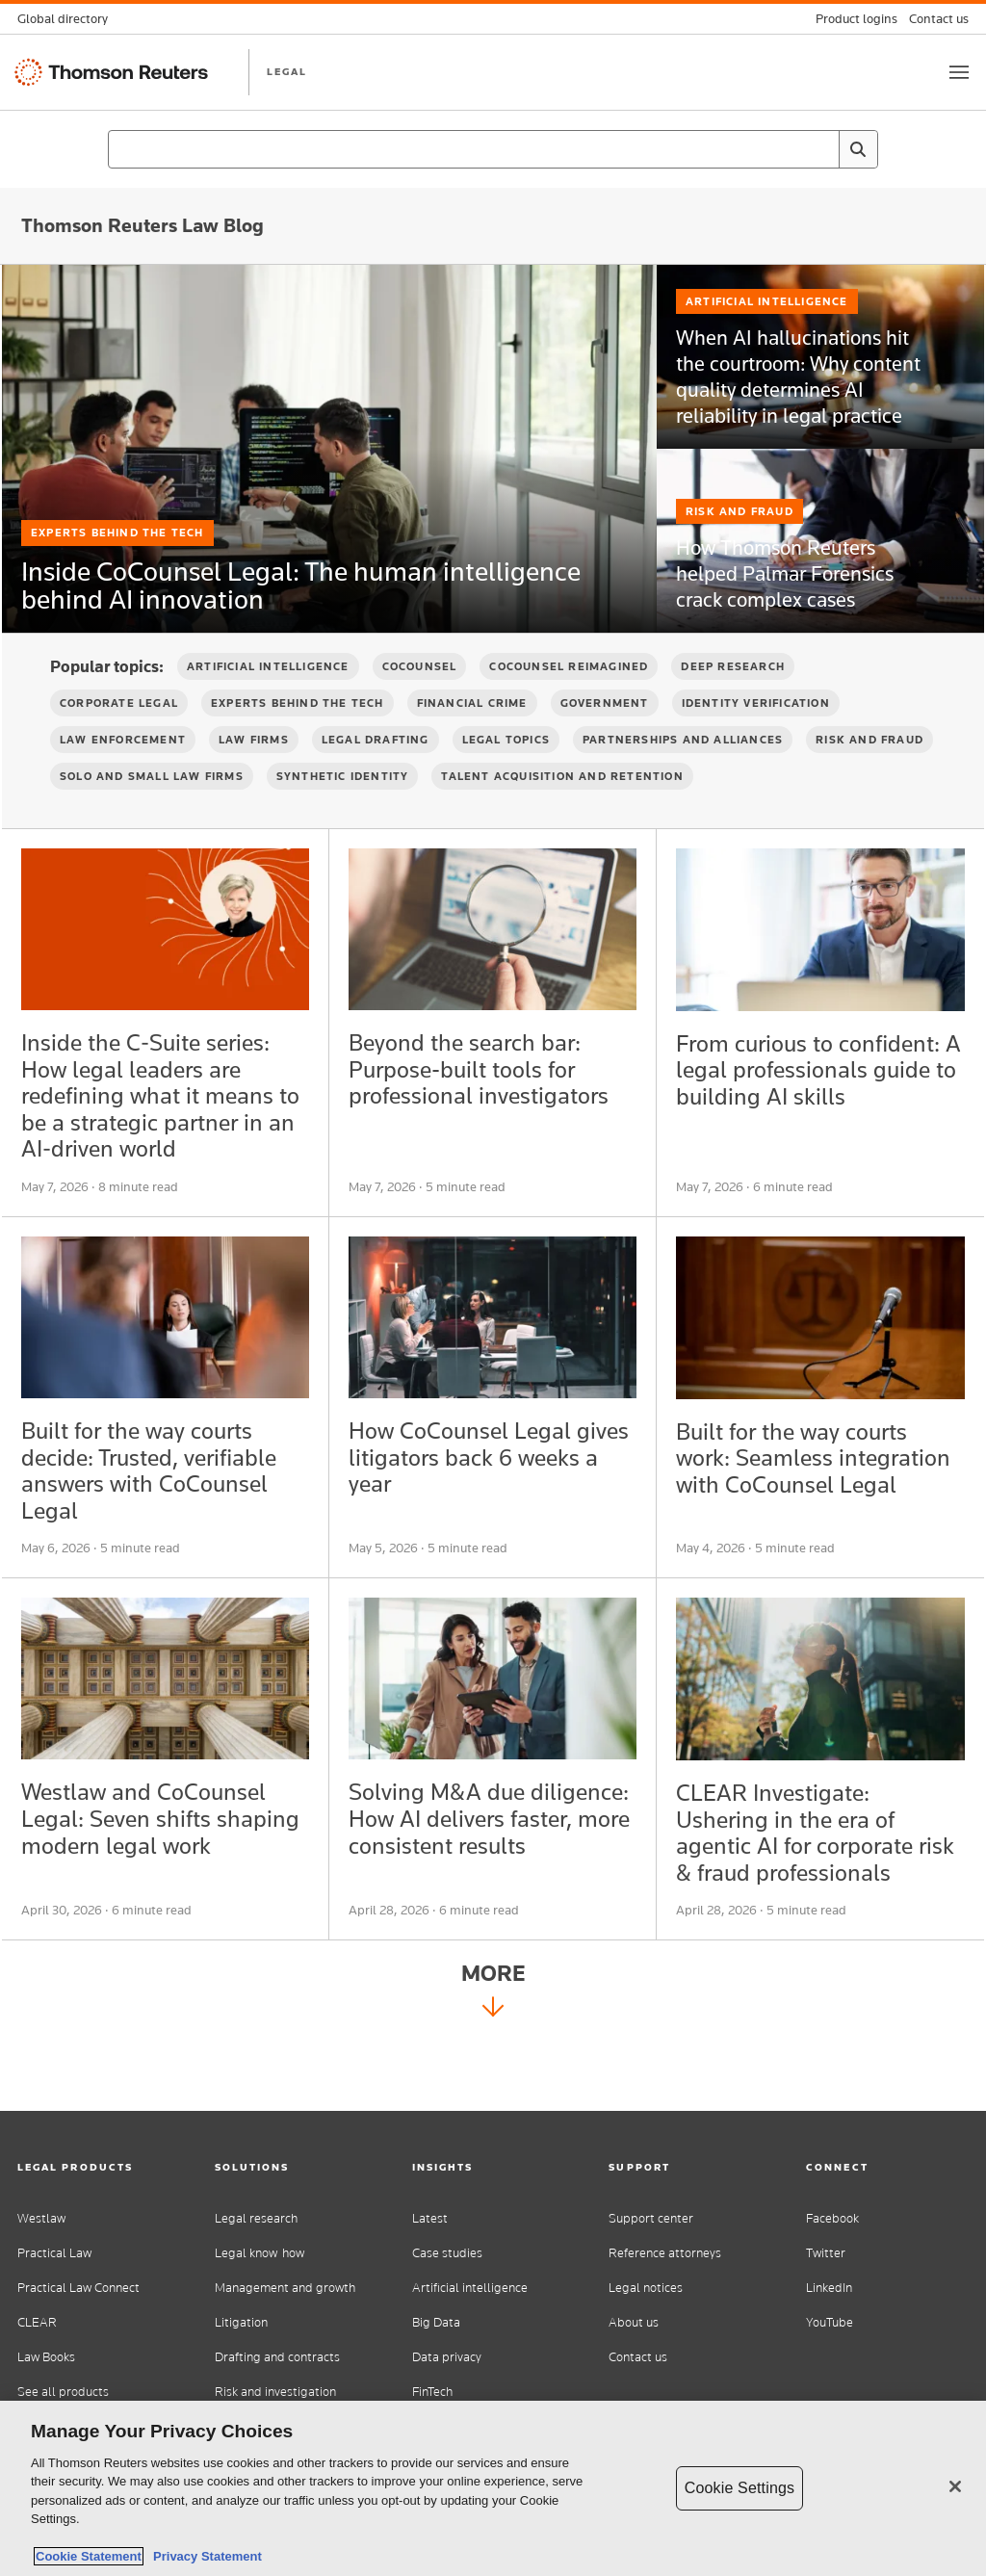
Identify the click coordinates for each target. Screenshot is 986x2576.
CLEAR (37, 2322)
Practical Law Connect (78, 2287)
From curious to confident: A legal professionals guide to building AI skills (798, 1120)
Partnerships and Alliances (683, 772)
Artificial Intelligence (767, 353)
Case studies (447, 2253)
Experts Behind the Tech (117, 494)
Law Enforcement (123, 772)
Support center (651, 2218)
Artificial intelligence (470, 2287)
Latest (430, 2218)
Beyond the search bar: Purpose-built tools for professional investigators (492, 1106)
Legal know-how (259, 2253)
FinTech (432, 2391)
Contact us (638, 2357)
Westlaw (41, 2218)
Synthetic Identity (342, 809)
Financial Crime (472, 735)
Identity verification (756, 735)
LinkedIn (829, 2287)
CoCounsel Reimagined (568, 699)
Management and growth (285, 2287)
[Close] (955, 2486)
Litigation (241, 2322)
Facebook (832, 2218)
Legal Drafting (375, 772)
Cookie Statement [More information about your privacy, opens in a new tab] (89, 2556)
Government (604, 735)
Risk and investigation (275, 2391)
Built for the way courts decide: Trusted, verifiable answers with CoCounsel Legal (164, 1524)
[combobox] (493, 149)
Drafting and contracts (277, 2357)
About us (634, 2322)
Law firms (254, 772)
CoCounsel (419, 699)
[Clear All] (820, 149)
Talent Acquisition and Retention (562, 809)
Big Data (436, 2322)
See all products (63, 2391)
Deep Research (733, 699)
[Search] (858, 149)
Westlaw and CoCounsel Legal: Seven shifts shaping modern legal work (156, 1898)
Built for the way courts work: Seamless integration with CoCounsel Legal (803, 1524)
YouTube (829, 2322)
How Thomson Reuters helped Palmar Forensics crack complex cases (793, 614)
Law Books (46, 2357)
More (493, 2066)
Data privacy (446, 2357)
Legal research (256, 2218)
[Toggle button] (959, 72)
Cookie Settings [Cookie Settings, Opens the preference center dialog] (739, 2488)
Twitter (825, 2253)
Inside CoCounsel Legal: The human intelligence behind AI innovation (281, 582)
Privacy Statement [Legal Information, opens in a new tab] (204, 2556)
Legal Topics (506, 772)
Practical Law (54, 2253)
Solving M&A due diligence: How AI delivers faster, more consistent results (462, 1898)
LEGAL (287, 71)
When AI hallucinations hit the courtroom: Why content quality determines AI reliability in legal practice (791, 419)
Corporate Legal (119, 735)
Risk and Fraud (739, 558)
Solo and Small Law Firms (152, 809)
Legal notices (646, 2287)
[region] (493, 2488)
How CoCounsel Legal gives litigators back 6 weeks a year (471, 1509)
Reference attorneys (665, 2253)
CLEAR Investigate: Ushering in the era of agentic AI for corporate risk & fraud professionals (816, 1898)
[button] (98, 2167)
